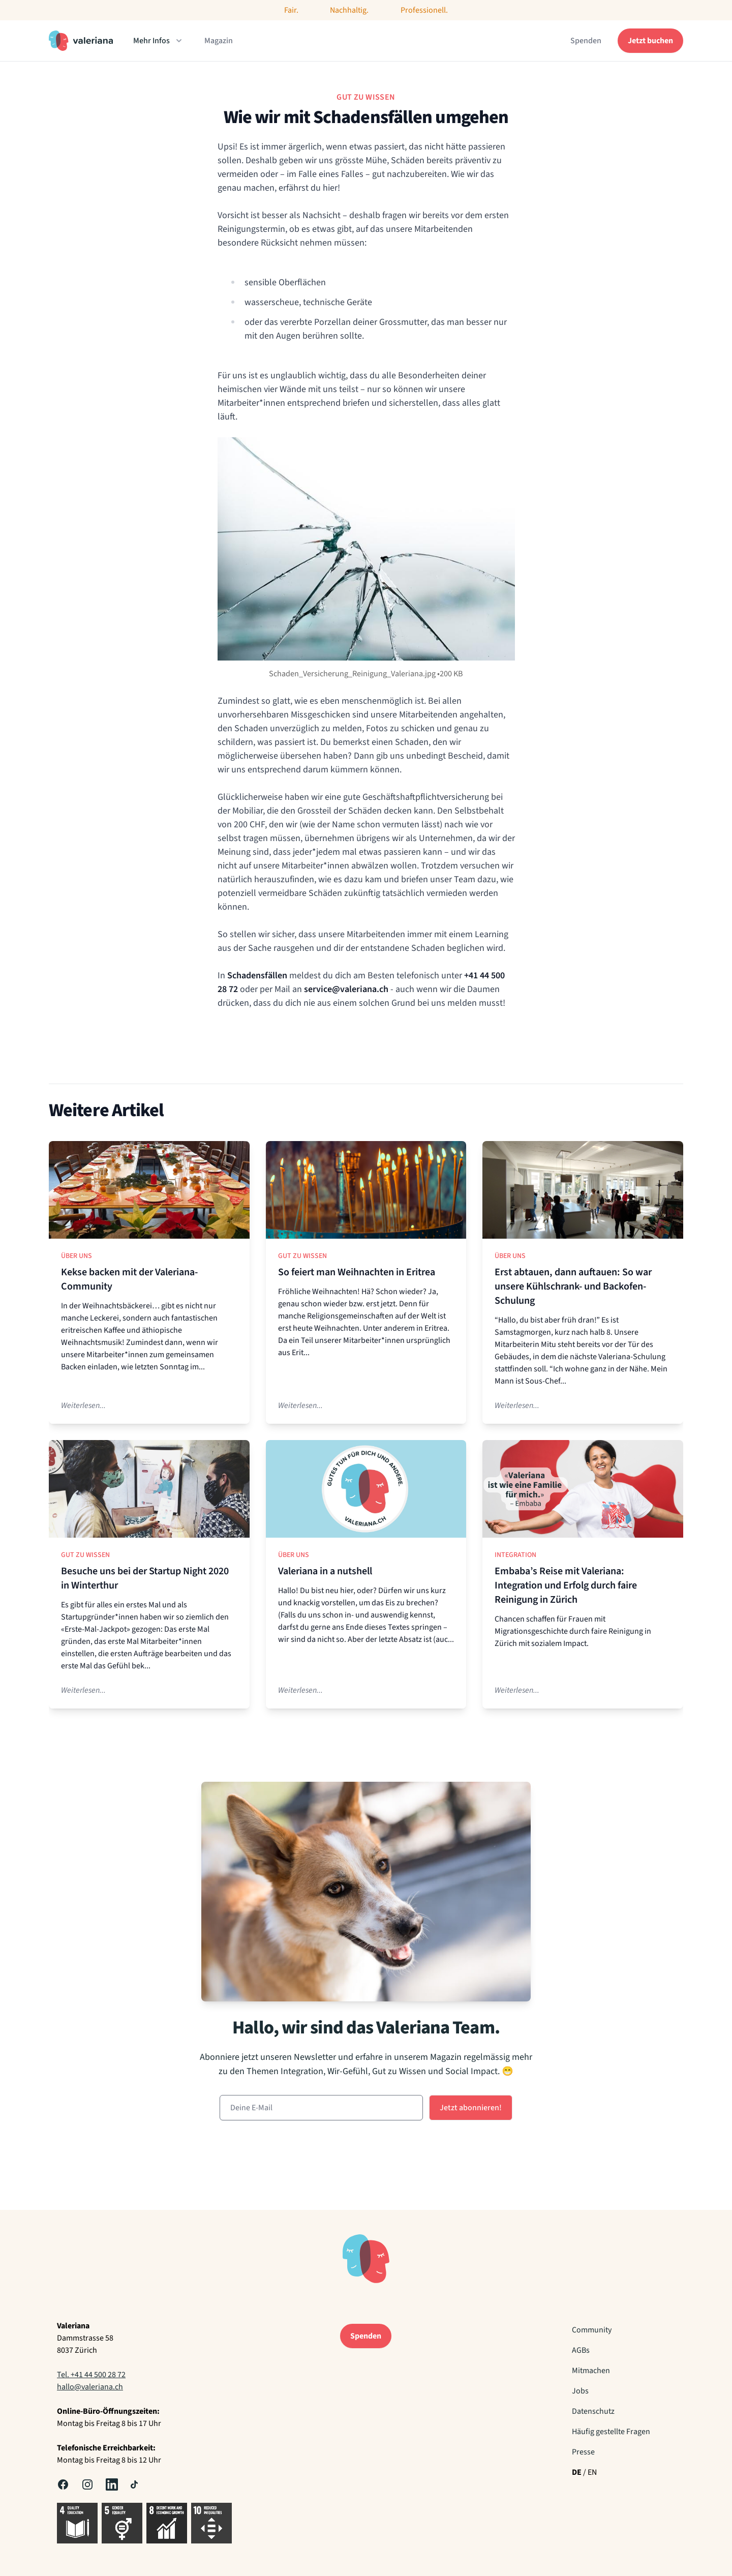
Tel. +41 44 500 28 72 (91, 2374)
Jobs (580, 2391)
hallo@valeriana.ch (90, 2386)
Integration (515, 1555)
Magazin (218, 40)
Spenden (585, 40)
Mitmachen (591, 2370)
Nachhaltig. (349, 10)
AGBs (581, 2350)
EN (592, 2472)
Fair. (291, 10)
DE (577, 2472)
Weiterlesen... (83, 1405)
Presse (583, 2452)
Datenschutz (593, 2411)
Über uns (76, 1256)
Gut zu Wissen (302, 1256)
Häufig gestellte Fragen (611, 2431)
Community (592, 2329)
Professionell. (424, 10)
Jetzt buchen (650, 40)
